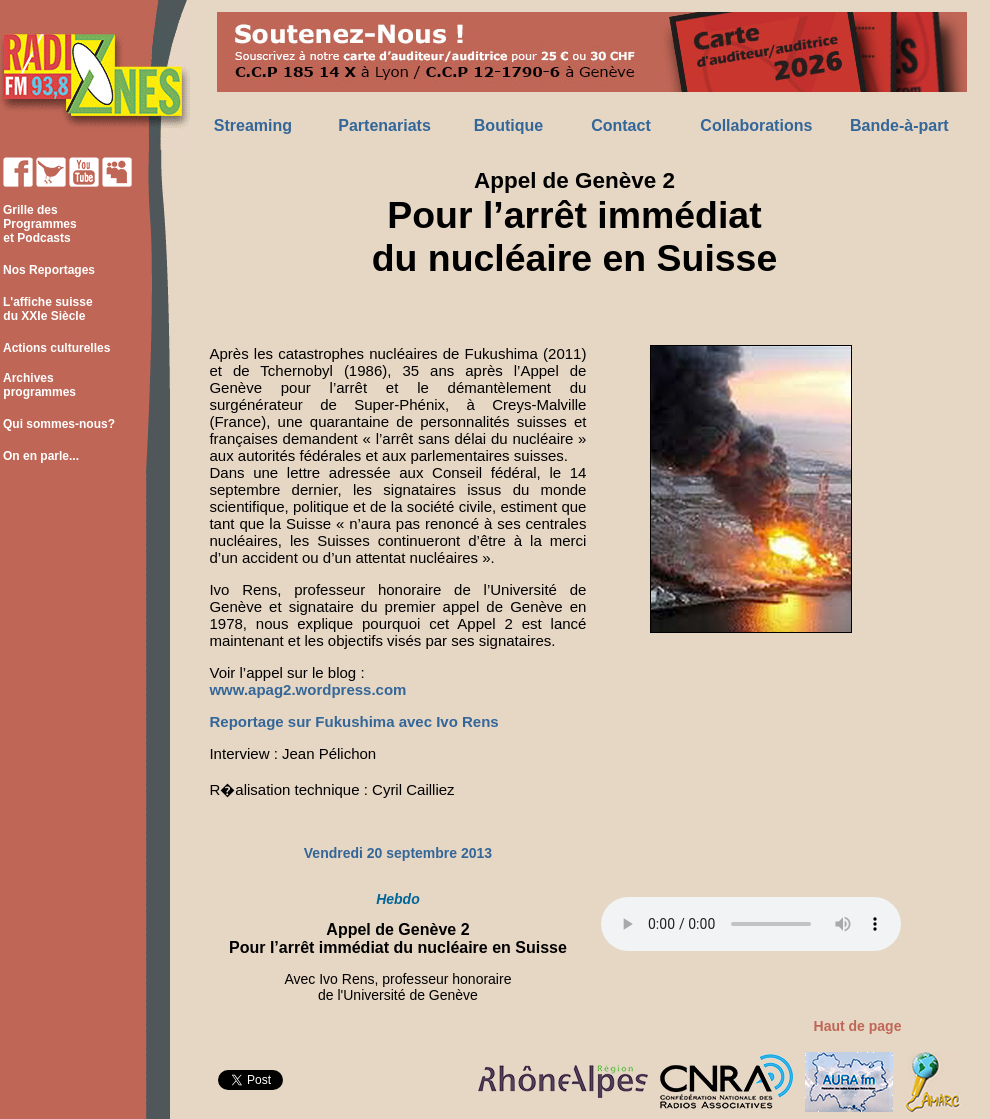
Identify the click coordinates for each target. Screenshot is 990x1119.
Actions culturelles (56, 348)
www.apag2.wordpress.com (307, 689)
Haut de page (858, 1026)
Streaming (253, 125)
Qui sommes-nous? (59, 424)
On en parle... (41, 456)
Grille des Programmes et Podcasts (38, 224)
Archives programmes (38, 385)
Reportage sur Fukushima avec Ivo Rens (353, 721)
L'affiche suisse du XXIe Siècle (46, 309)
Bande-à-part (899, 125)
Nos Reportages (49, 270)
